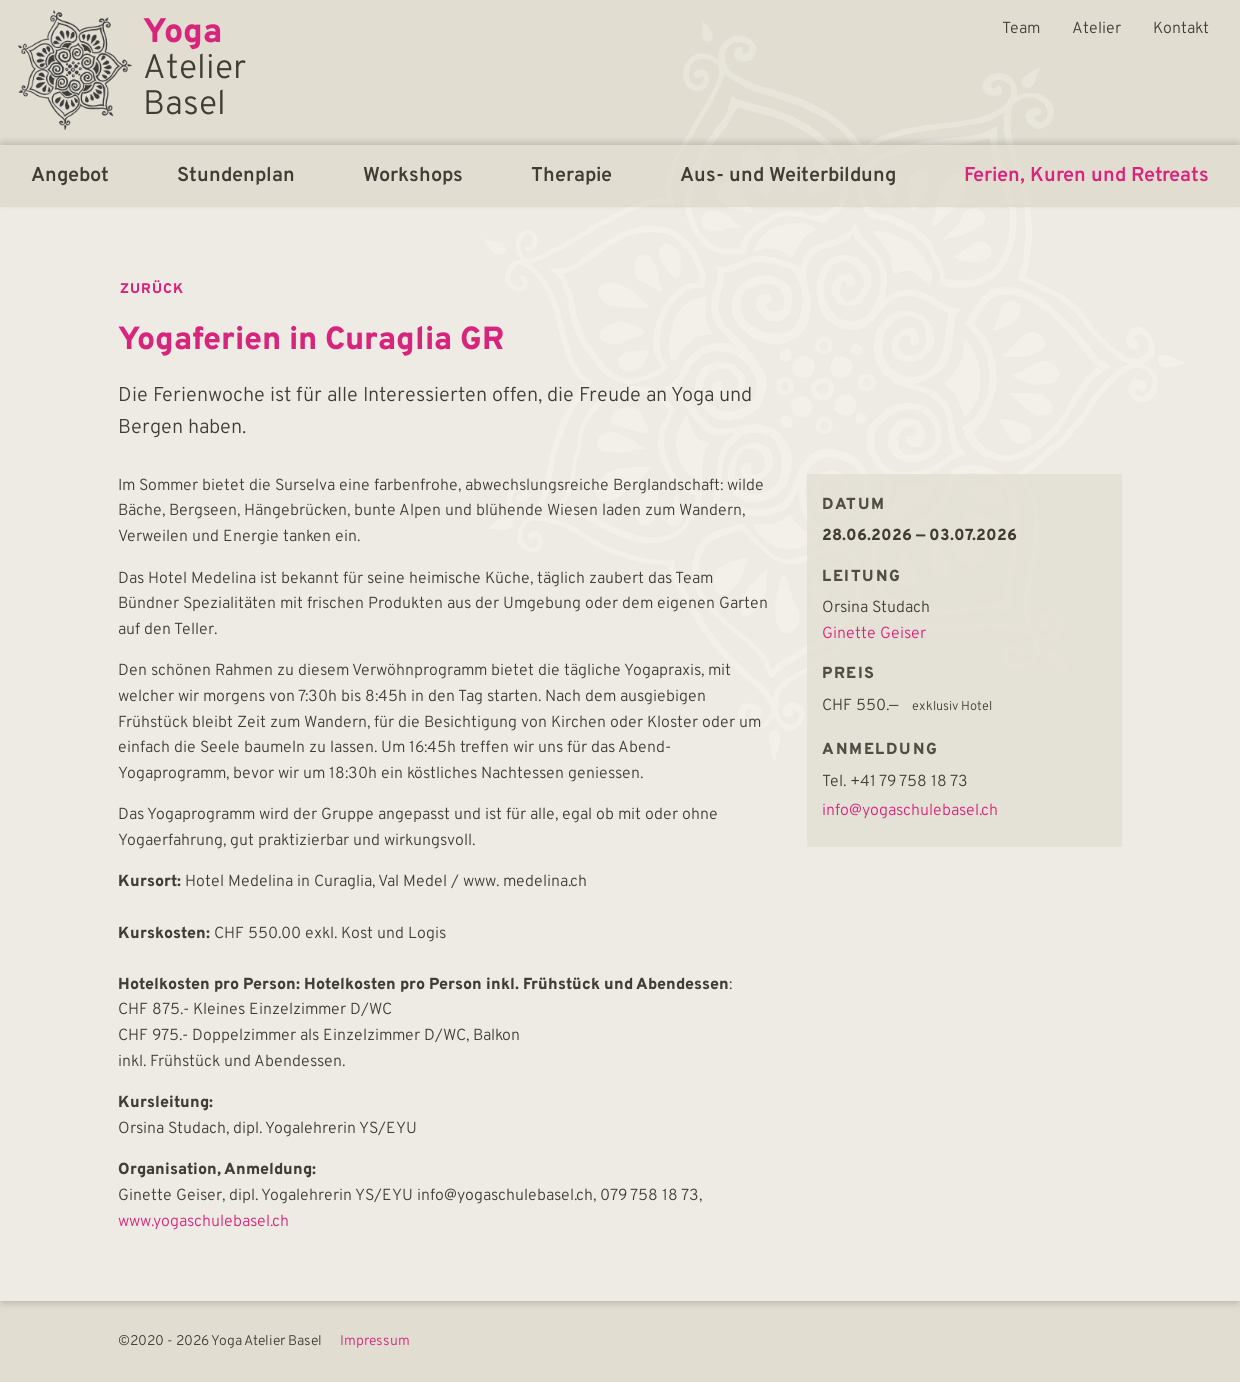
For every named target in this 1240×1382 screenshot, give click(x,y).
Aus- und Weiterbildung (788, 176)
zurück (152, 289)
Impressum (375, 1342)
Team (1021, 29)
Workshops (413, 176)
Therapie (571, 176)
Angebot (70, 176)
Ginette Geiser (874, 634)
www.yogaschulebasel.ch (203, 1222)
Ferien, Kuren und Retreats (1086, 176)
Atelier (1096, 29)
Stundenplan (236, 176)
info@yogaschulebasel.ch (910, 811)
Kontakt (1181, 29)
